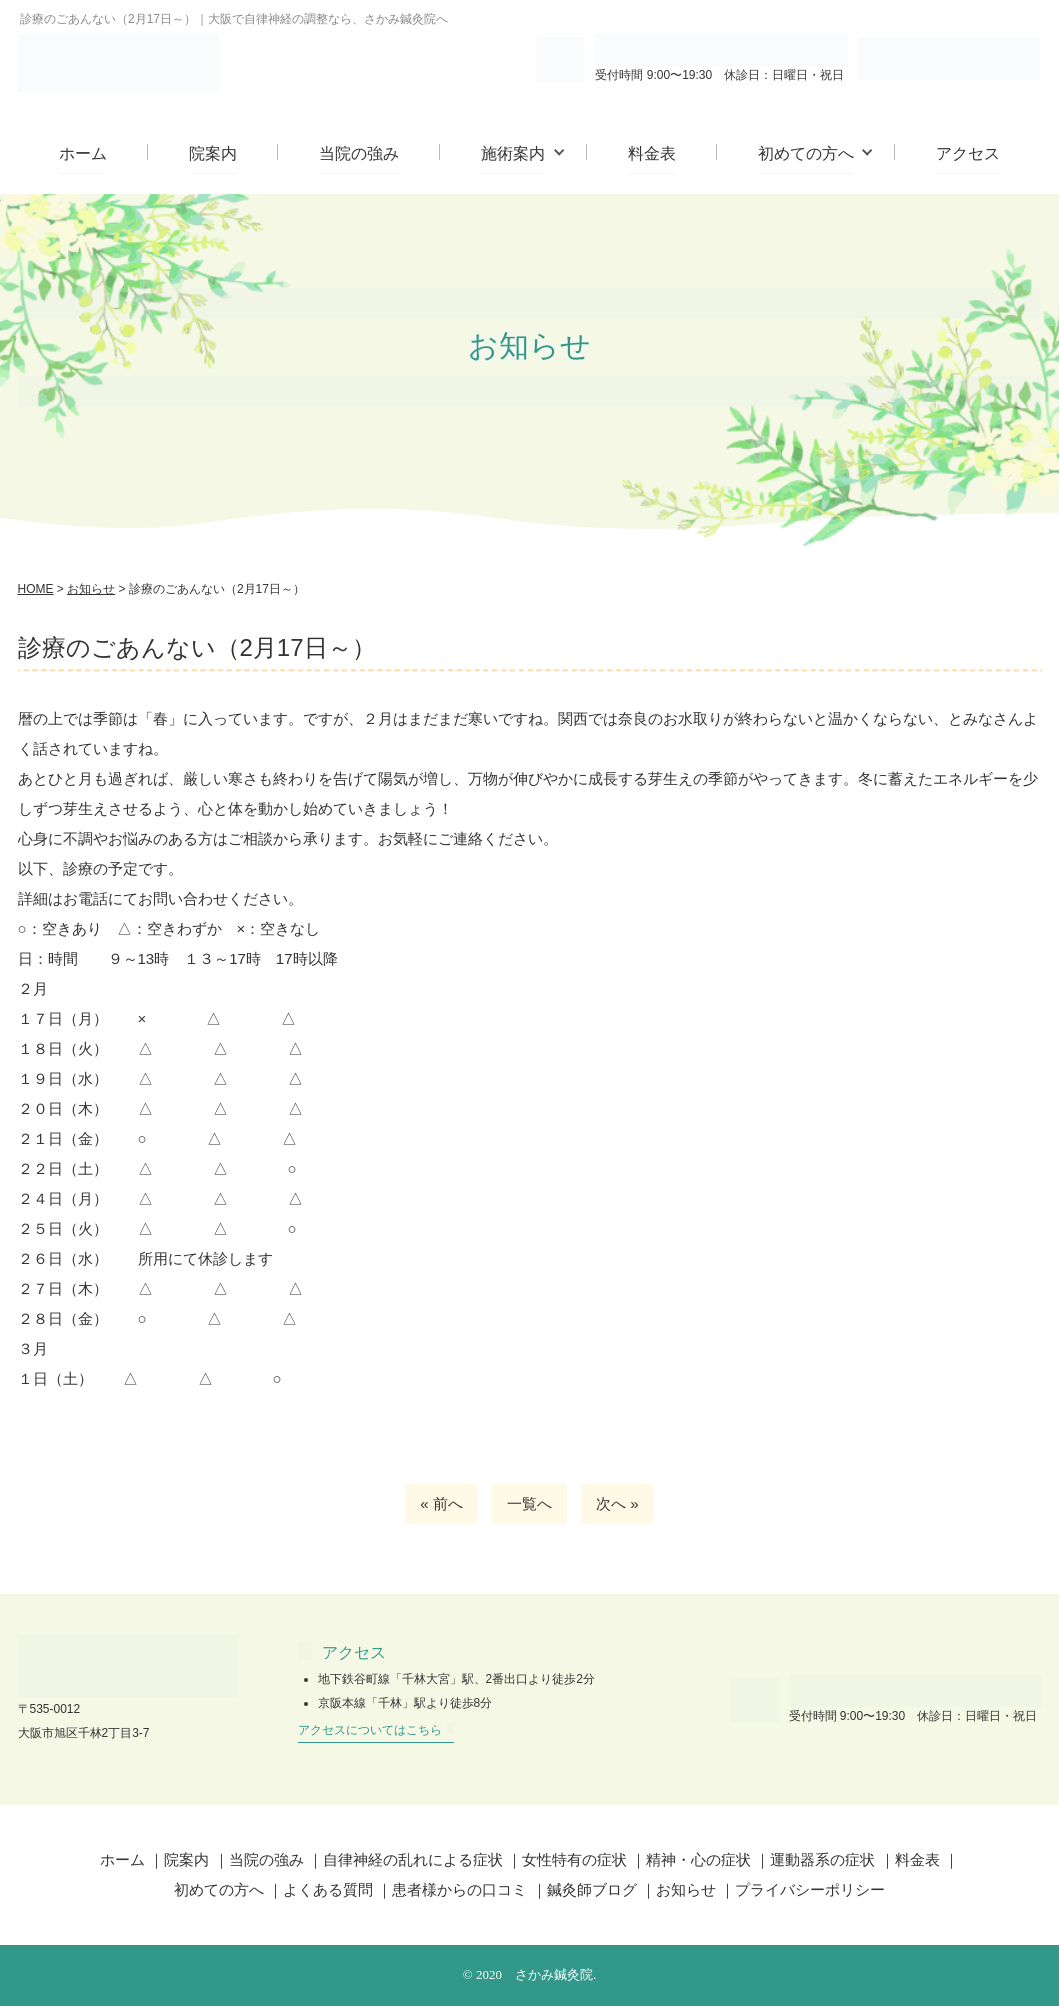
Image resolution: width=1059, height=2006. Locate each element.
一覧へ (529, 1503)
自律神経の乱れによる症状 (413, 1859)
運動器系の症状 (822, 1859)
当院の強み (359, 153)
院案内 (213, 153)
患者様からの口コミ (459, 1889)
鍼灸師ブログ (592, 1889)
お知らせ (686, 1889)
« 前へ (441, 1503)
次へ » (617, 1503)
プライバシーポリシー (810, 1889)
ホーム (83, 153)
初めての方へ (806, 153)
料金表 (652, 153)
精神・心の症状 (698, 1859)
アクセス (968, 153)
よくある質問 (328, 1889)
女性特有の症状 (574, 1859)
